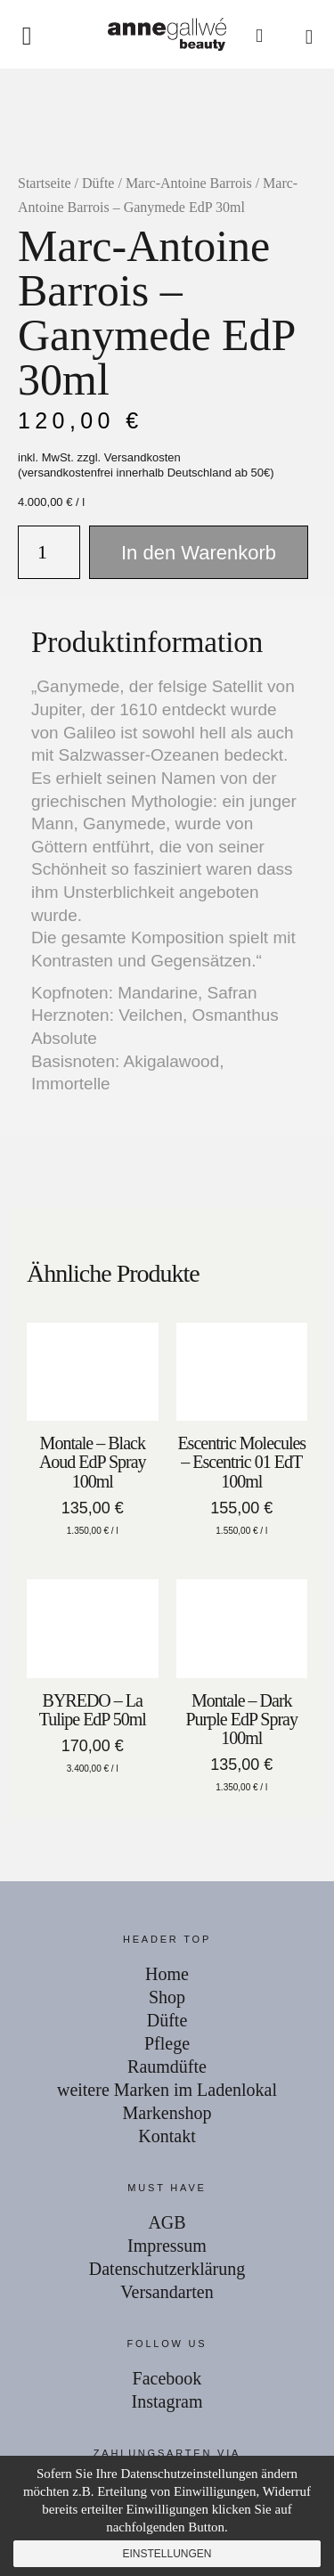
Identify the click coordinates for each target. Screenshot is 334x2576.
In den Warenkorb (198, 553)
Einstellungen (166, 2553)
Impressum (167, 2245)
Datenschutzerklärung (167, 2268)
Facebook (167, 2378)
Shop (167, 1997)
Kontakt (166, 2136)
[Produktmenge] (49, 552)
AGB (166, 2222)
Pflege (167, 2043)
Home (167, 1974)
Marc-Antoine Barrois (189, 183)
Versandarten (166, 2292)
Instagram (167, 2401)
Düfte (98, 183)
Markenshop (167, 2113)
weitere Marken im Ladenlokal (167, 2089)
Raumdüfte (167, 2066)
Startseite (44, 183)
